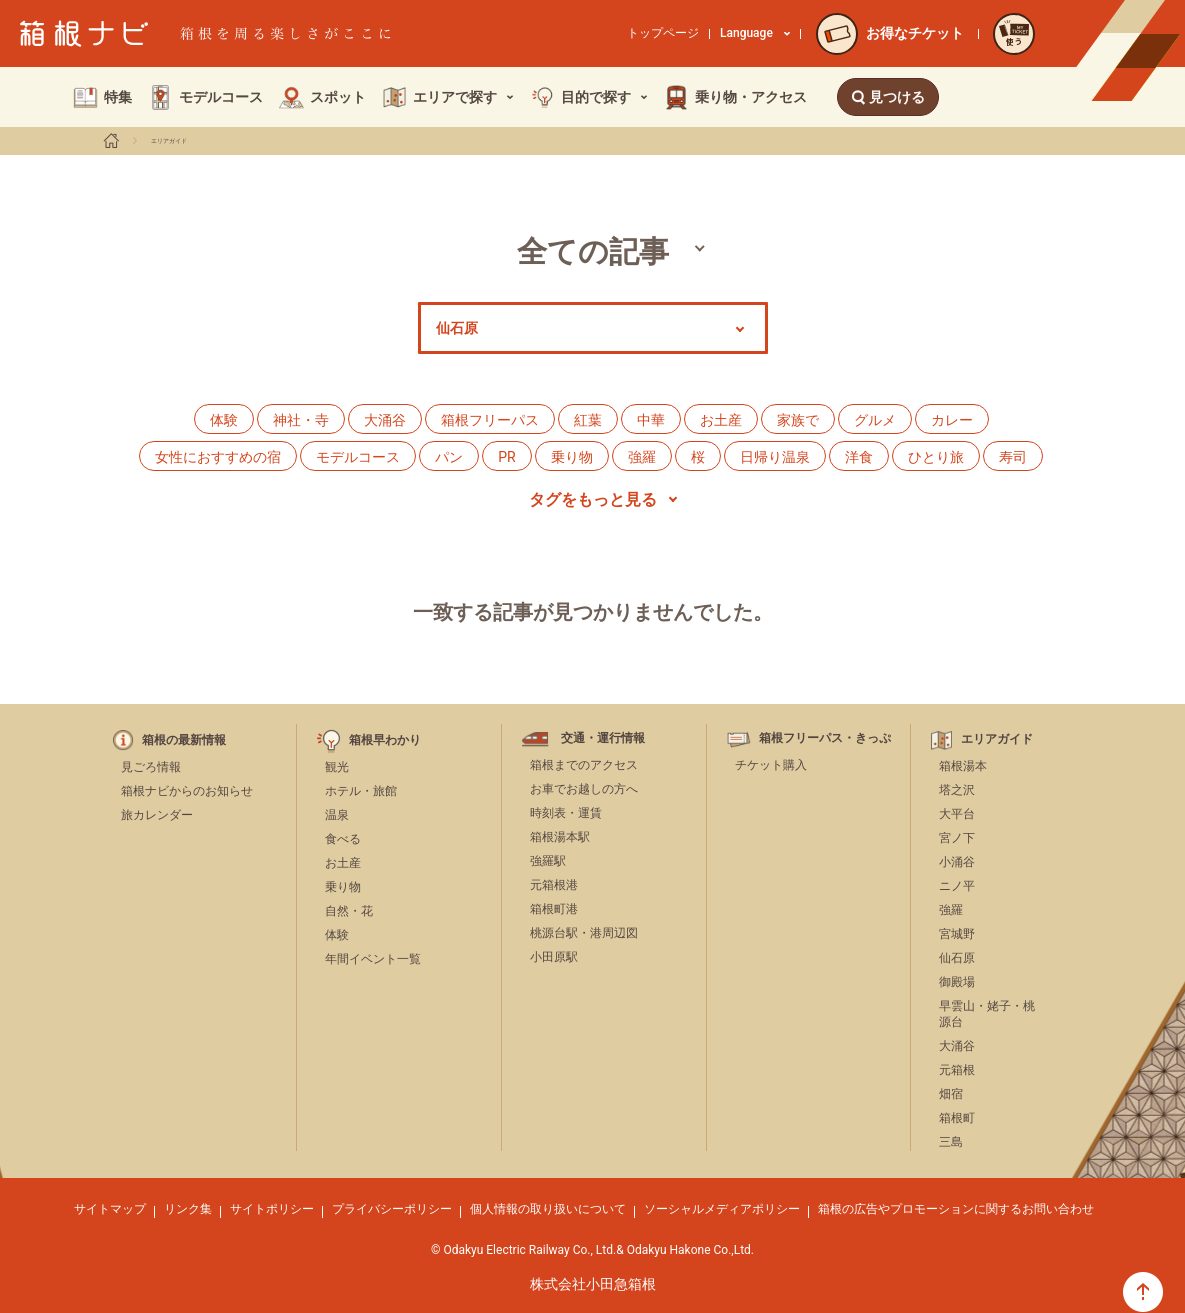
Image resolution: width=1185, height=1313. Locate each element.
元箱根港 (554, 885)
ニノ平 (957, 886)
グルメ (875, 420)
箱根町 (957, 1118)
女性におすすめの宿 (218, 457)
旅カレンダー (157, 815)
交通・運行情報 (603, 738)
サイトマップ (110, 1209)
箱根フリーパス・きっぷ (825, 738)
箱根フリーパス (490, 420)
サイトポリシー (272, 1209)
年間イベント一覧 (373, 959)
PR (506, 457)
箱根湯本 (963, 766)
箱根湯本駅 (560, 837)
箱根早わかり (385, 740)
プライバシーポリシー (392, 1209)
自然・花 (349, 911)
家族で (798, 420)
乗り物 (572, 457)
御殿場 (957, 982)
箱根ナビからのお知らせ (187, 791)
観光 (337, 767)
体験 (224, 420)
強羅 (642, 457)
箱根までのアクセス (584, 765)
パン (449, 457)
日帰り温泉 (775, 457)
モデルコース (358, 457)
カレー (952, 420)
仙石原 (957, 958)
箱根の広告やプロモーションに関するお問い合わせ (956, 1209)
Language (755, 33)
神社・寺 (301, 420)
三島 (951, 1142)
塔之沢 (957, 790)
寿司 (1013, 457)
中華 (651, 420)
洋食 (859, 457)
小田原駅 (554, 957)
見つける (888, 97)
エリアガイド (169, 141)
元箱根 (957, 1070)
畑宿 (951, 1094)
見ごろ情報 (151, 767)
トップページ (663, 33)
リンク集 (188, 1209)
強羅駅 (548, 861)
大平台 (957, 814)
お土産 (721, 420)
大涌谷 (385, 420)
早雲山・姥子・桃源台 (987, 1014)
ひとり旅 (936, 457)
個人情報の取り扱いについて (548, 1209)
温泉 (337, 815)
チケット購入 (771, 765)
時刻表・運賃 (566, 813)
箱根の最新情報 (184, 740)
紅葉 (588, 420)
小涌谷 (957, 862)
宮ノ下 (957, 838)
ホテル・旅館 (361, 791)
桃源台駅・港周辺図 (584, 933)
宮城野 (957, 934)
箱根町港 (554, 909)
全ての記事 (593, 251)
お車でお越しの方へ (584, 789)
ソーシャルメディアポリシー (722, 1209)
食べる (343, 839)
